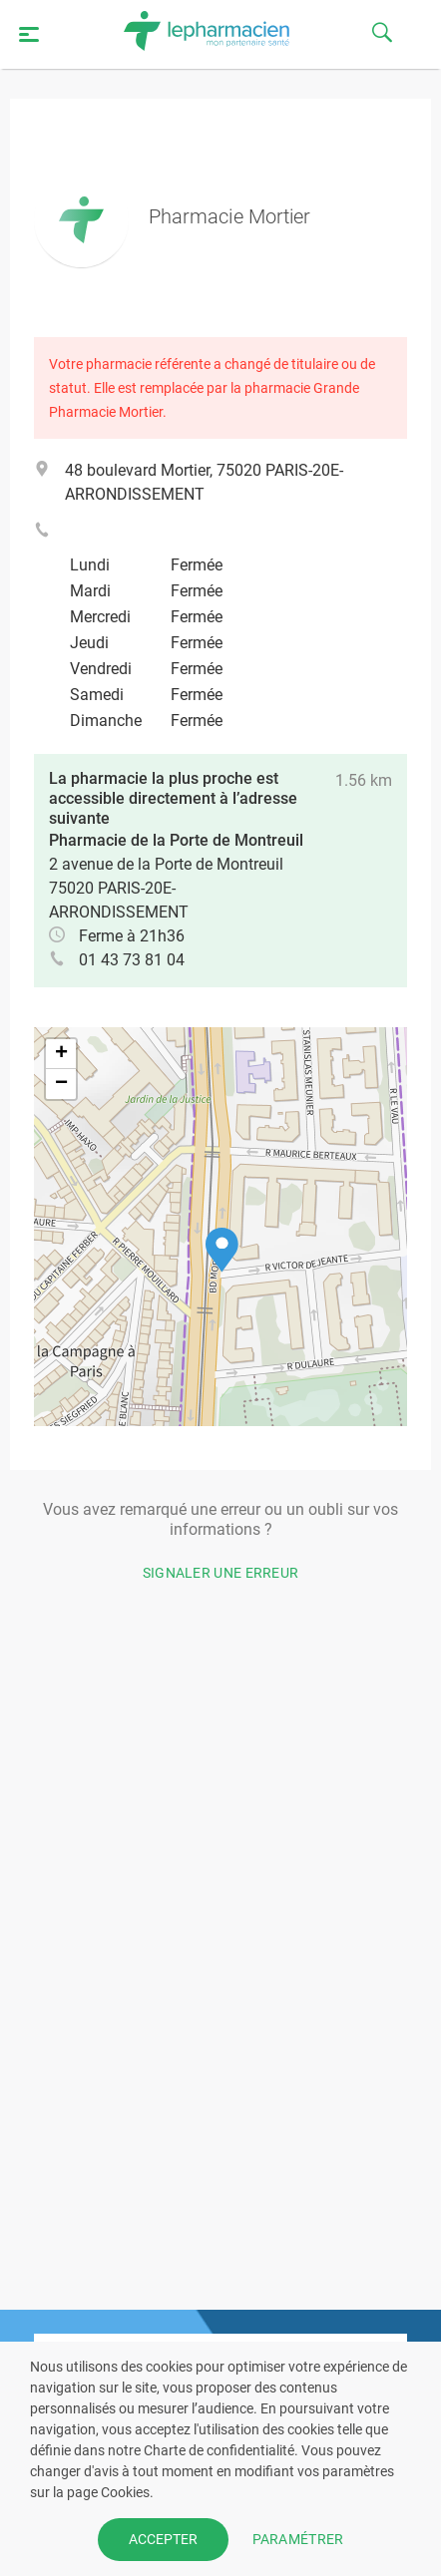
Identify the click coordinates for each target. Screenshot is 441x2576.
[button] (222, 1250)
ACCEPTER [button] (163, 2539)
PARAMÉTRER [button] (298, 2539)
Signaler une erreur (221, 1573)
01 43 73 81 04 (132, 959)
